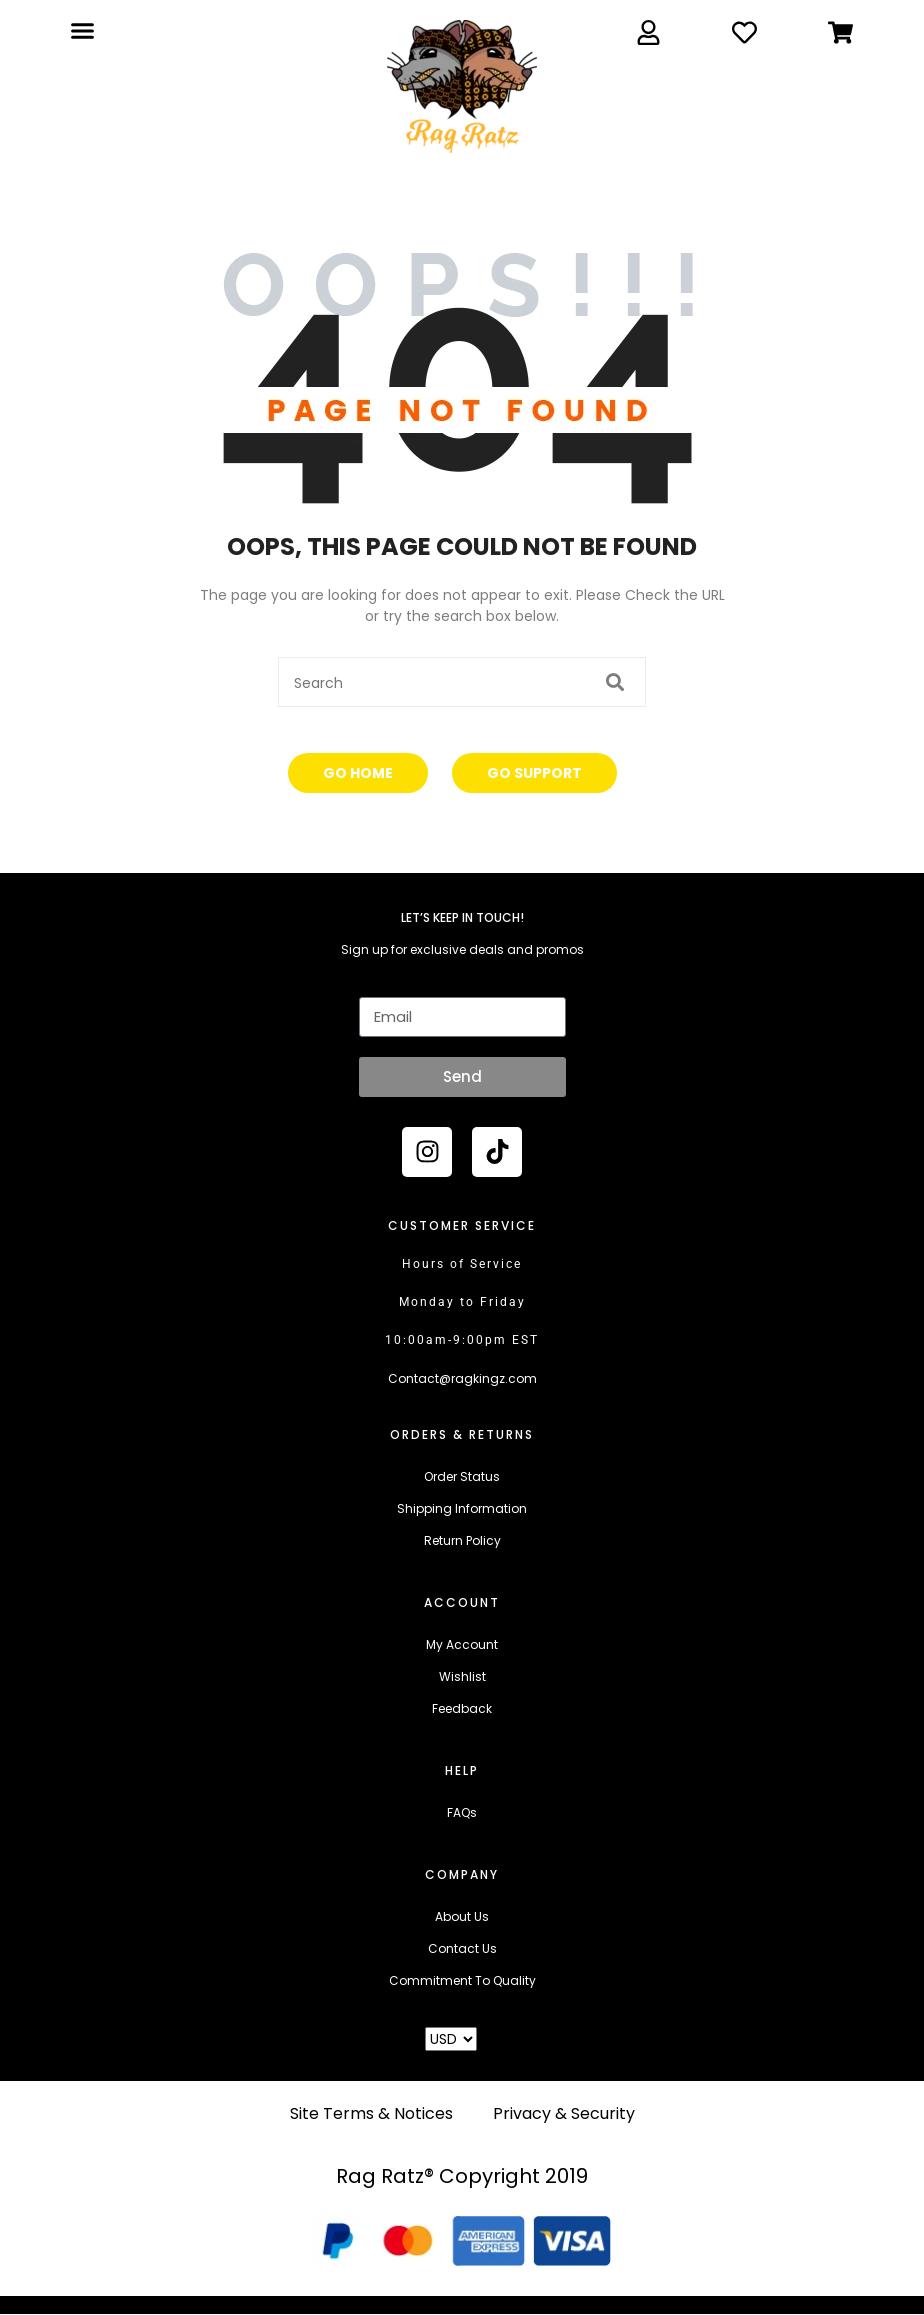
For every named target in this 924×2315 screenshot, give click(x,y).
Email (376, 984)
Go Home (358, 773)
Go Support (534, 773)
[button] (82, 31)
